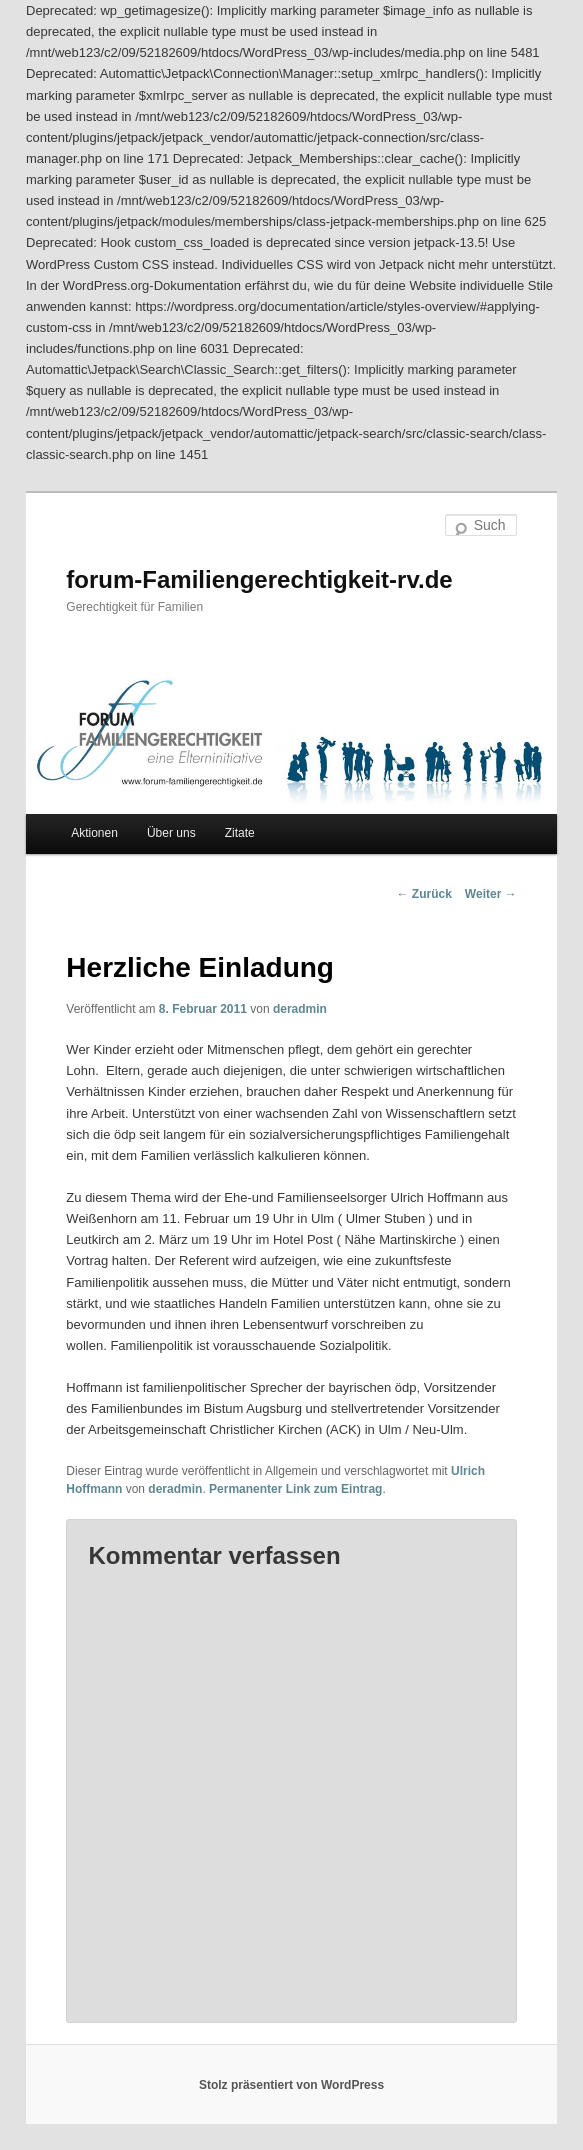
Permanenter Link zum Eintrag (295, 1489)
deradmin (300, 1009)
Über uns (171, 833)
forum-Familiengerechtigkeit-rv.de (259, 579)
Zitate (240, 833)
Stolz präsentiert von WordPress (291, 2085)
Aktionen (94, 833)
